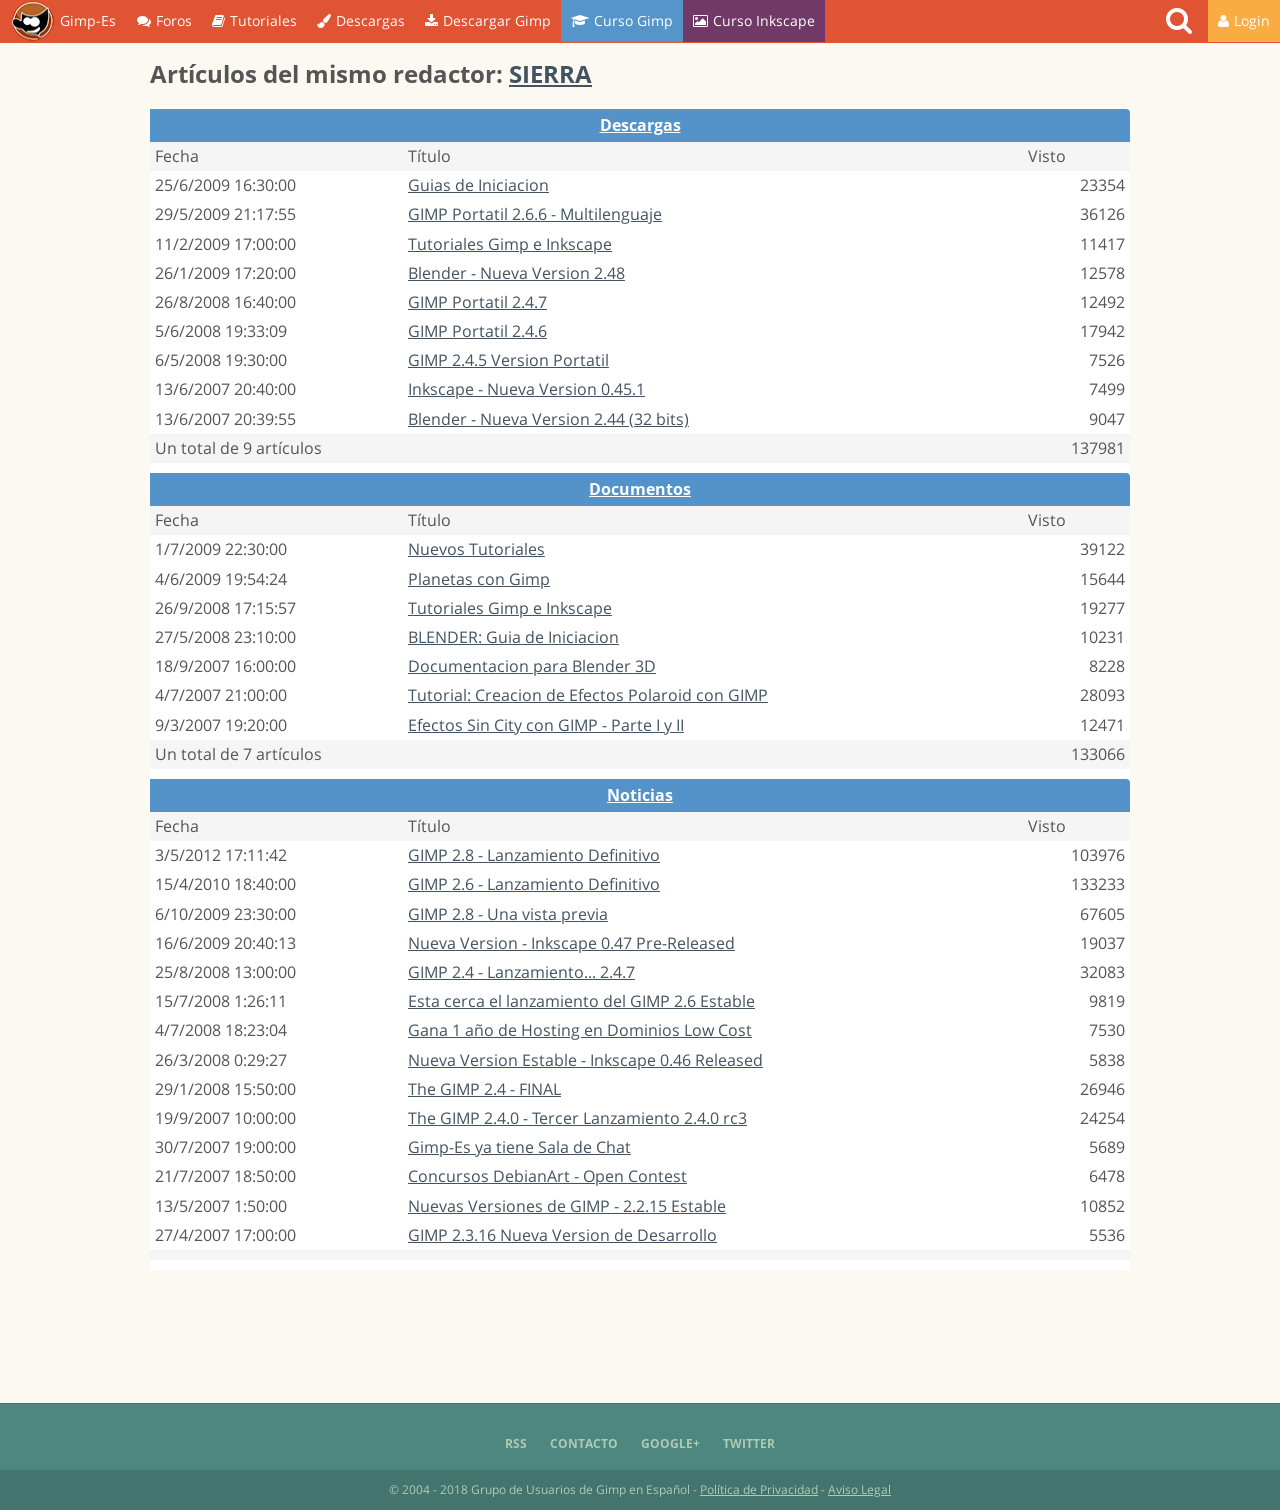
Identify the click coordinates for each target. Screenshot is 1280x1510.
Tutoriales (254, 20)
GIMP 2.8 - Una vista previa (508, 914)
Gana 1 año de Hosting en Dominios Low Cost (580, 1030)
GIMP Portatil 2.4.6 (477, 331)
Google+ (670, 1443)
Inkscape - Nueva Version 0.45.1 (526, 389)
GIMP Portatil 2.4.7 (477, 302)
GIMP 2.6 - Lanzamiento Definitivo (534, 884)
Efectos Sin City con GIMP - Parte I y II (546, 725)
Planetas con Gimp (479, 579)
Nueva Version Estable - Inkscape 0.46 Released (585, 1060)
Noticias (640, 795)
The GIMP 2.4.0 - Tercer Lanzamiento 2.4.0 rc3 (577, 1118)
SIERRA (550, 73)
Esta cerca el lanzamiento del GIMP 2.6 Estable (581, 1001)
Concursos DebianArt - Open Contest (547, 1176)
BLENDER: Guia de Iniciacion (513, 637)
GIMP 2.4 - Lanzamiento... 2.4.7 (521, 972)
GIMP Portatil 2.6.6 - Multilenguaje (535, 214)
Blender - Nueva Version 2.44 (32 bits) (548, 419)
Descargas (361, 20)
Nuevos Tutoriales (476, 549)
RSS (516, 1443)
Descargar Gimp (488, 20)
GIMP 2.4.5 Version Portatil (508, 360)
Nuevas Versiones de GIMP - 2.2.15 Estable (567, 1206)
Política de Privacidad (759, 1489)
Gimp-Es (63, 22)
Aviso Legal (859, 1489)
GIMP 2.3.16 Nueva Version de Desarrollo (562, 1235)
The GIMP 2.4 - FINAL (484, 1089)
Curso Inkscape (754, 20)
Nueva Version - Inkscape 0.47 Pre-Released (571, 943)
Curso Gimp (622, 20)
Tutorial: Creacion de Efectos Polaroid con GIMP (588, 695)
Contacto (584, 1443)
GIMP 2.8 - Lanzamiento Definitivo (534, 855)
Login (1244, 20)
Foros (164, 20)
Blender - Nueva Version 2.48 (516, 273)
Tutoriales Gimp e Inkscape (510, 244)
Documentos (640, 489)
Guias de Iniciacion (478, 185)
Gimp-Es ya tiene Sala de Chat (519, 1147)
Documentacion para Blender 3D (532, 666)
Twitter (749, 1443)
